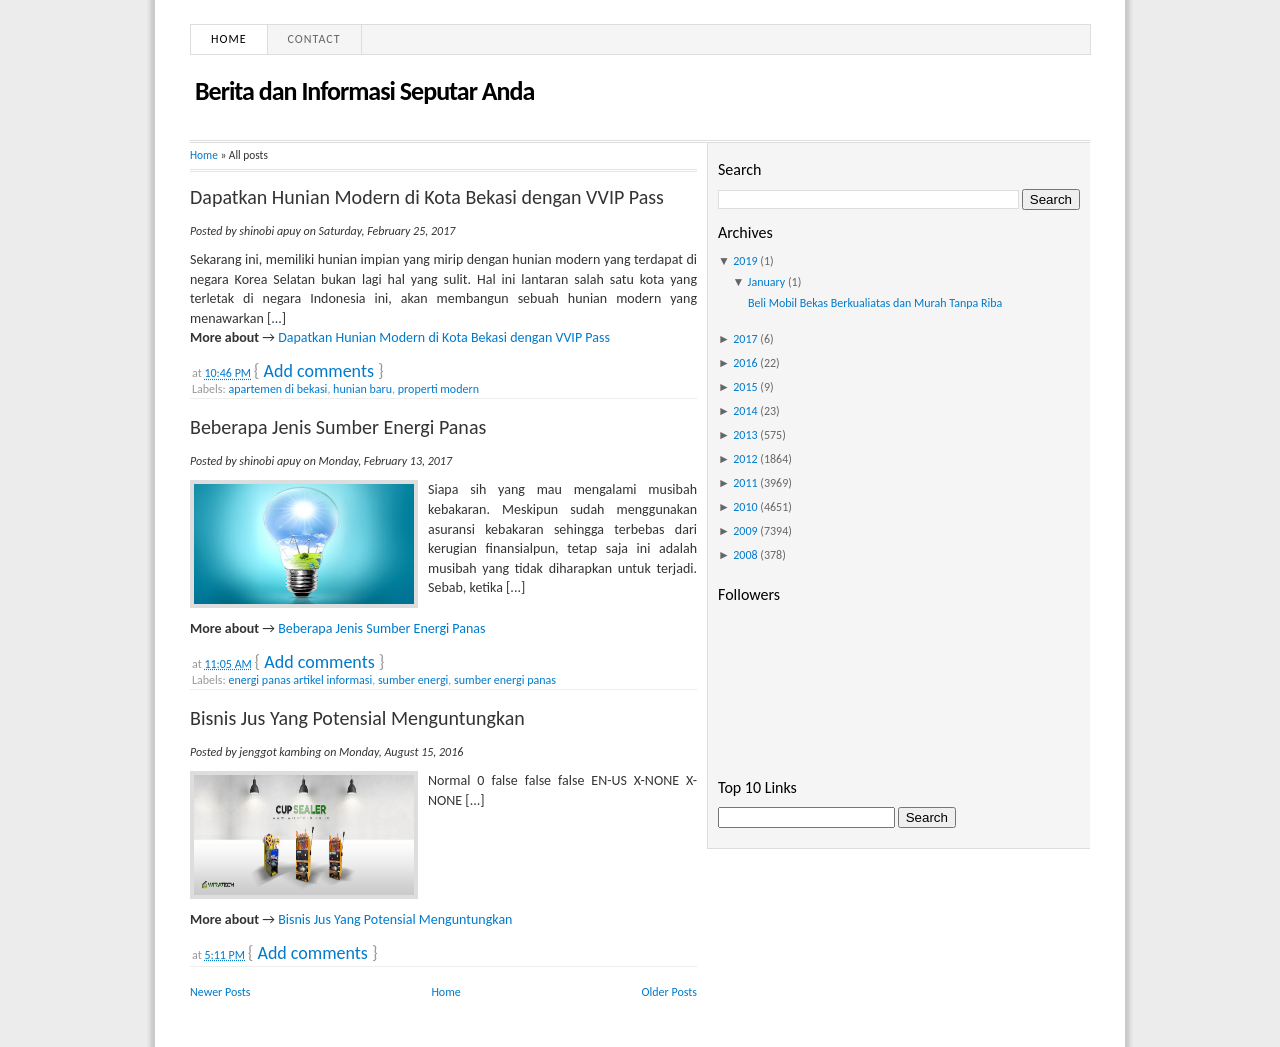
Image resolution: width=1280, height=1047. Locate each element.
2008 (745, 555)
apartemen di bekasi (277, 389)
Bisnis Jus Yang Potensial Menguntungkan (357, 718)
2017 (745, 339)
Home (229, 39)
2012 (745, 459)
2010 (745, 507)
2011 (745, 483)
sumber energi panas (505, 680)
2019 (745, 261)
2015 (745, 387)
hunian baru (362, 389)
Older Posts (669, 992)
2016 (745, 363)
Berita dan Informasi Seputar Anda (364, 91)
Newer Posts (220, 992)
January (767, 282)
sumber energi (413, 680)
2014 (745, 411)
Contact (314, 39)
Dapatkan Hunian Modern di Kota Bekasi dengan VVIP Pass (427, 197)
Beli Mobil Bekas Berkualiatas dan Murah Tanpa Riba (875, 303)
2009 (745, 531)
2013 (745, 435)
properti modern (438, 389)
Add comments (319, 371)
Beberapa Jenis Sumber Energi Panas (338, 427)
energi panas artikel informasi (300, 680)
